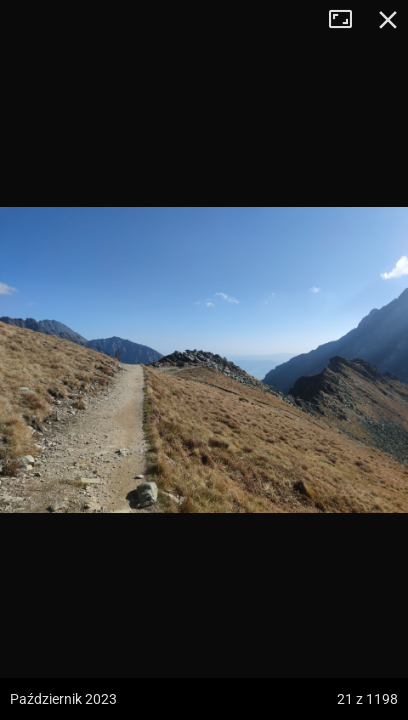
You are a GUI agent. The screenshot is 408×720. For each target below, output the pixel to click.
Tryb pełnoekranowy (348, 20)
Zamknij (388, 20)
